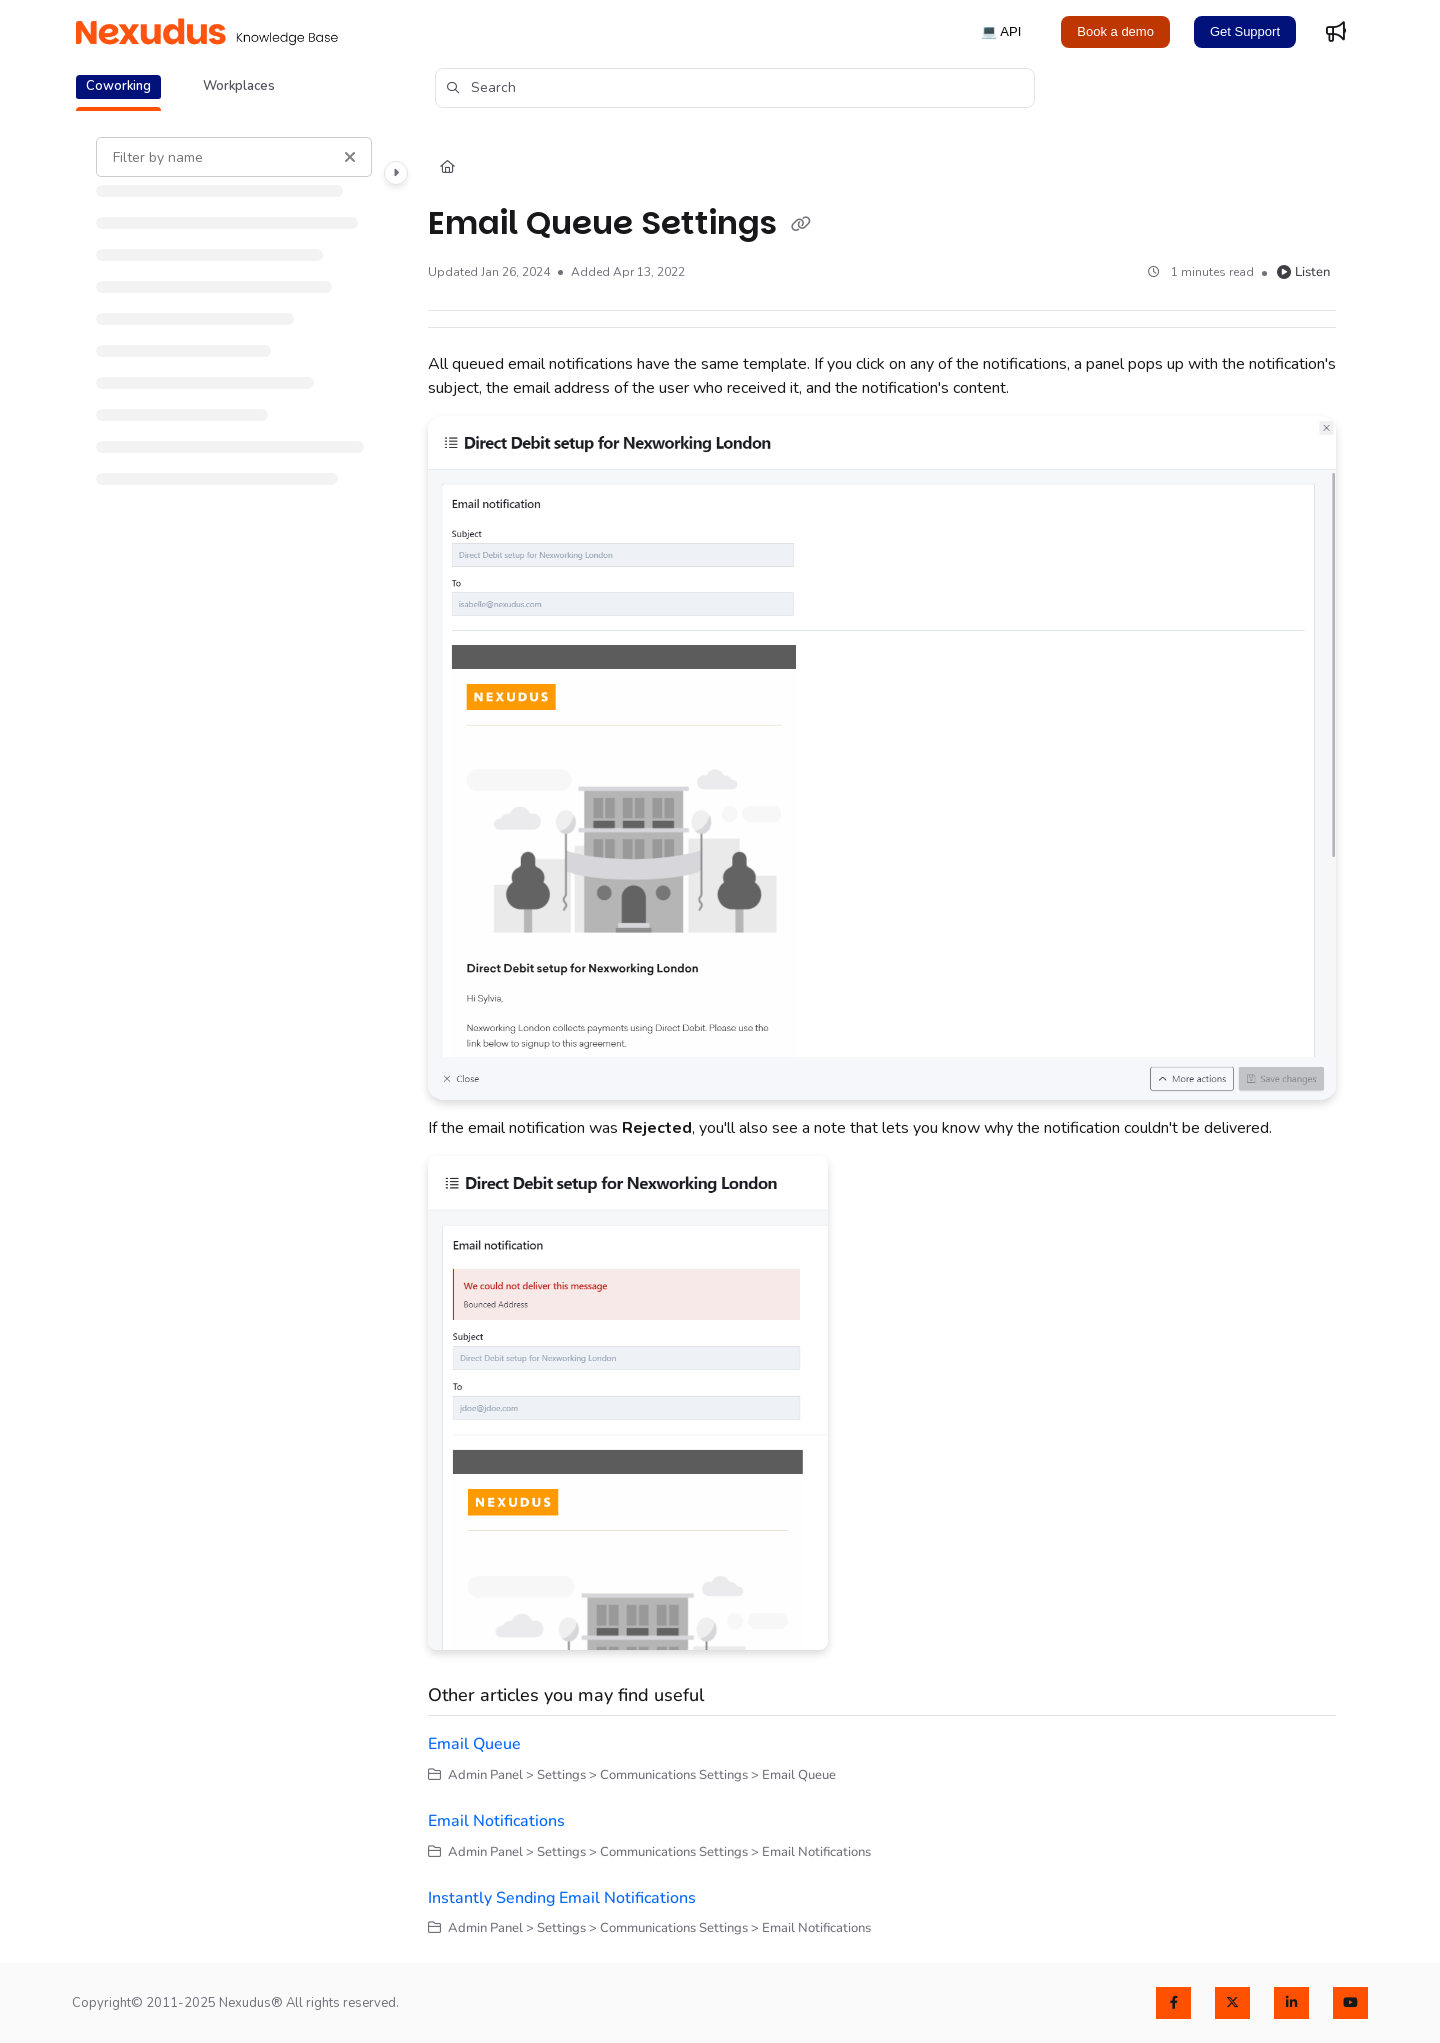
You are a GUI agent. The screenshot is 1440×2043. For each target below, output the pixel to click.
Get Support (1245, 31)
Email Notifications (496, 1821)
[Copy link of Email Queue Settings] (801, 225)
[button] (735, 88)
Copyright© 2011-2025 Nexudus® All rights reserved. (235, 2003)
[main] (882, 1038)
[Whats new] (1336, 32)
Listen (1303, 272)
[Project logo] (207, 32)
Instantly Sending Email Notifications (562, 1898)
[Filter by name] (234, 157)
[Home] (447, 168)
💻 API (1001, 31)
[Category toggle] (396, 173)
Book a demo (1115, 31)
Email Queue (474, 1744)
